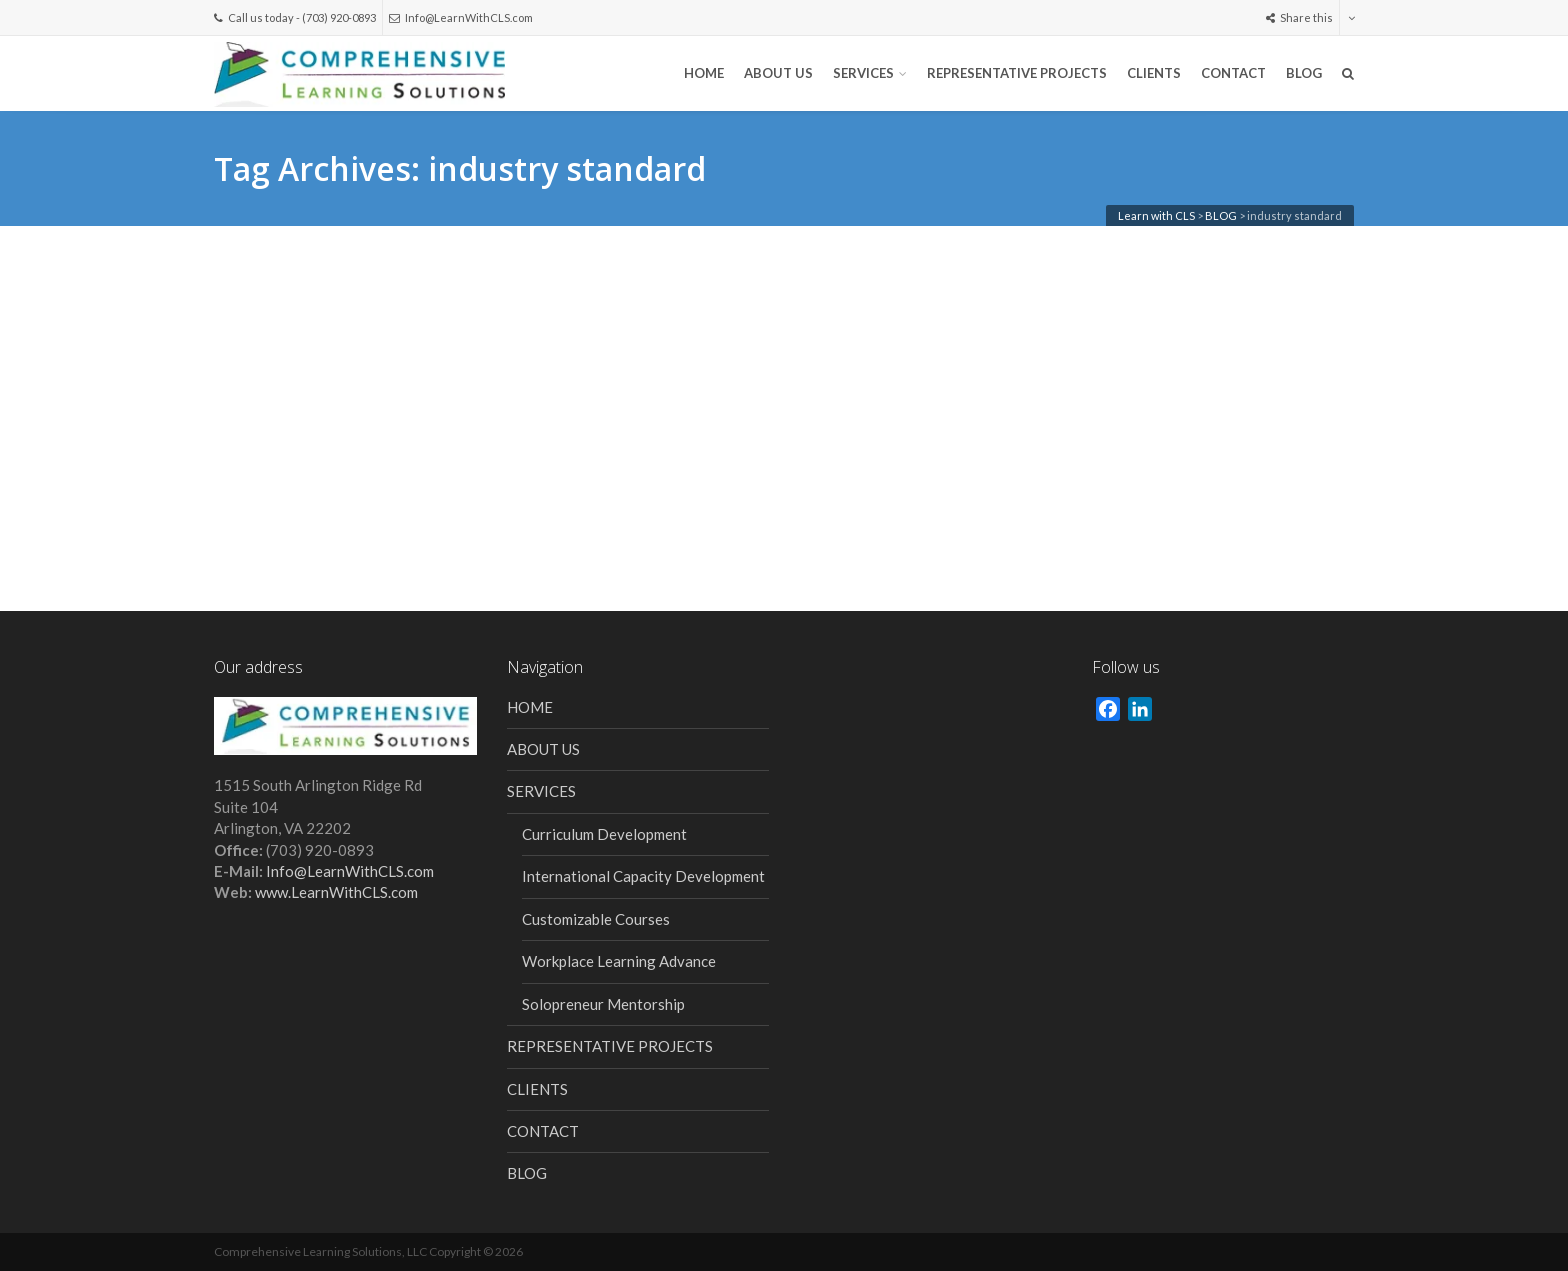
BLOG (1304, 73)
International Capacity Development (643, 876)
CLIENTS (1154, 73)
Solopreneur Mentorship (603, 1004)
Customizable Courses (596, 919)
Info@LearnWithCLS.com (461, 17)
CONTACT (1233, 73)
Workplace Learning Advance (619, 961)
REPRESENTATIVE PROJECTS (1017, 73)
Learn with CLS (1156, 215)
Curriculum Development (604, 834)
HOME (704, 73)
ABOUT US (778, 73)
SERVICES (863, 73)
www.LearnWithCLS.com (336, 892)
